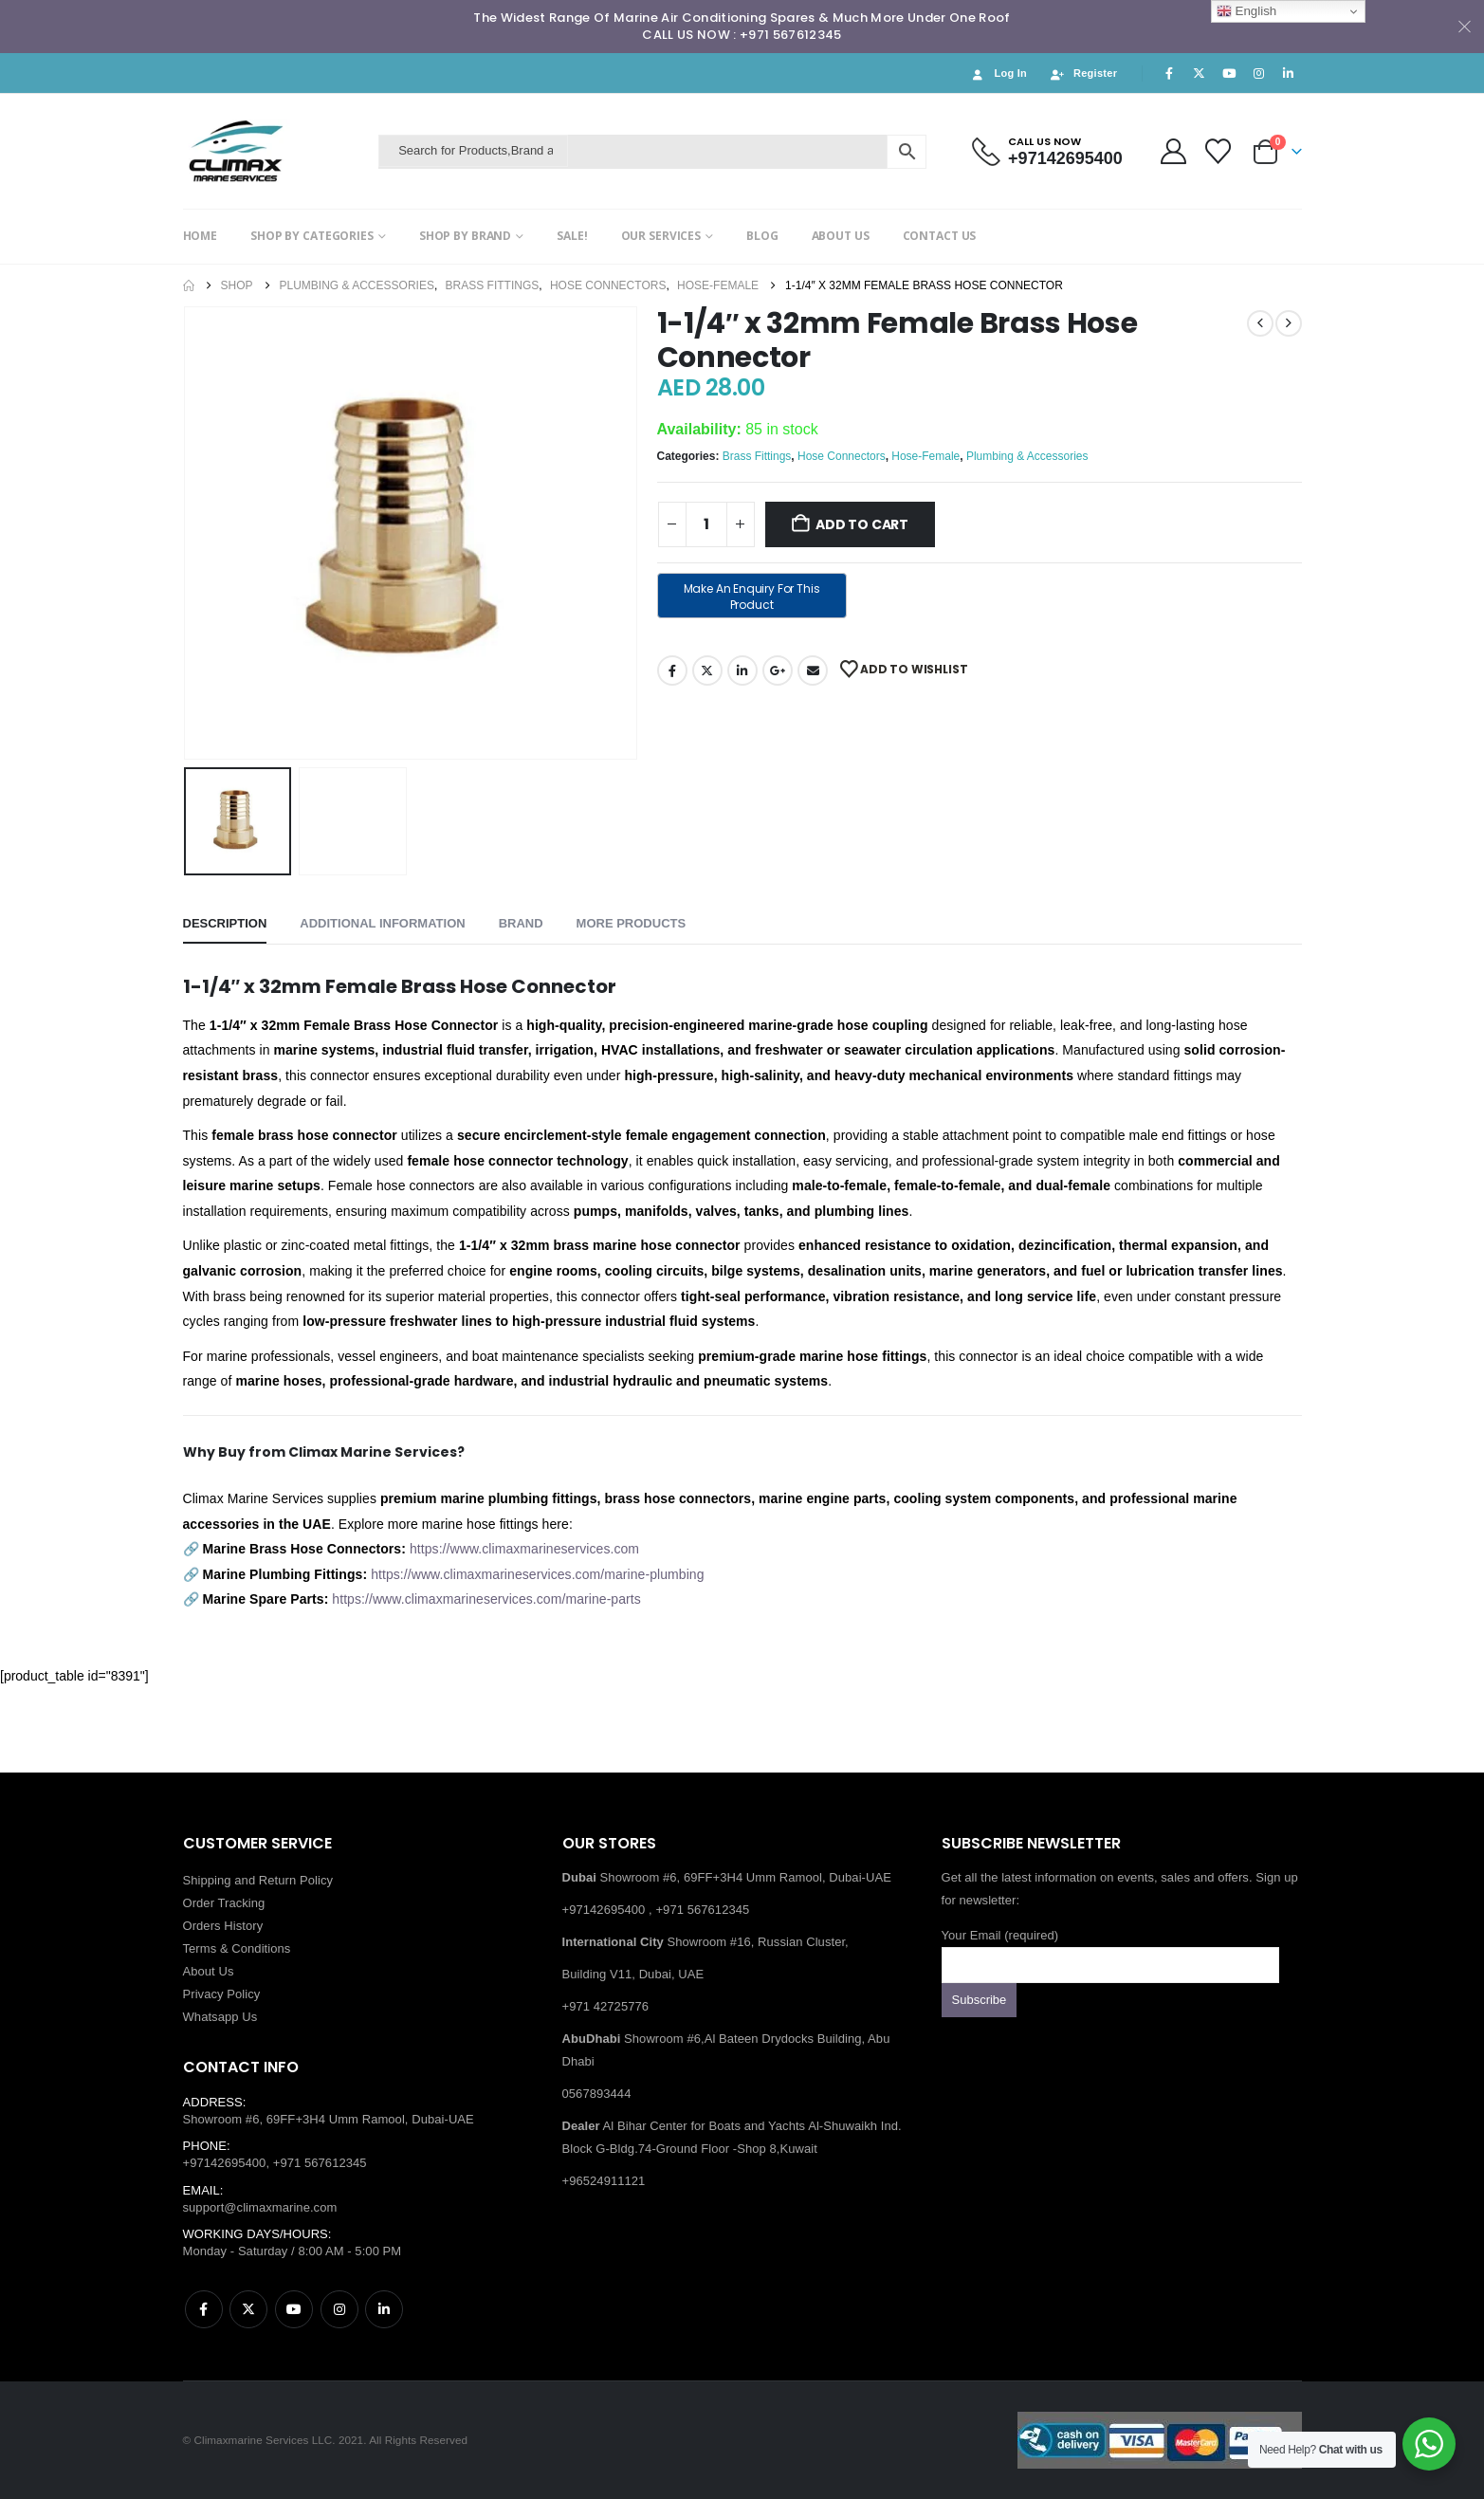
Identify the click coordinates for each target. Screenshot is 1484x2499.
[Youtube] (1229, 73)
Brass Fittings (757, 456)
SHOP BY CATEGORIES (312, 236)
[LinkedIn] (1288, 73)
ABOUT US (841, 236)
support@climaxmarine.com (260, 2207)
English (1246, 11)
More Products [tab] (632, 923)
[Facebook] (1169, 73)
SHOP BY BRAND (465, 236)
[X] (1199, 73)
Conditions (260, 1948)
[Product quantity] (706, 524)
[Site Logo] (276, 151)
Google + (777, 670)
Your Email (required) (1110, 1949)
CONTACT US (940, 236)
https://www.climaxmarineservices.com (524, 1548)
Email (812, 670)
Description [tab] (225, 923)
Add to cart (861, 524)
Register (1083, 73)
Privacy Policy (222, 1994)
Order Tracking (224, 1903)
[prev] (1260, 323)
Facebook (672, 670)
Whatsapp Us (220, 2017)
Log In (998, 73)
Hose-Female (925, 456)
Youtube (294, 2309)
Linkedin (384, 2309)
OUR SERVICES (661, 236)
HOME (200, 236)
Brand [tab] (521, 923)
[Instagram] (1258, 73)
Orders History (223, 1926)
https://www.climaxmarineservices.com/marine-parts (486, 1599)
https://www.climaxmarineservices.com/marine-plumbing (537, 1574)
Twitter (707, 670)
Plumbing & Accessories (1027, 456)
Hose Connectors (841, 456)
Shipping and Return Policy (258, 1880)
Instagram (339, 2309)
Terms (200, 1948)
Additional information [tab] (382, 923)
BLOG (762, 236)
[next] (1288, 323)
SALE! (572, 236)
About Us (208, 1971)
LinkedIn (742, 670)
